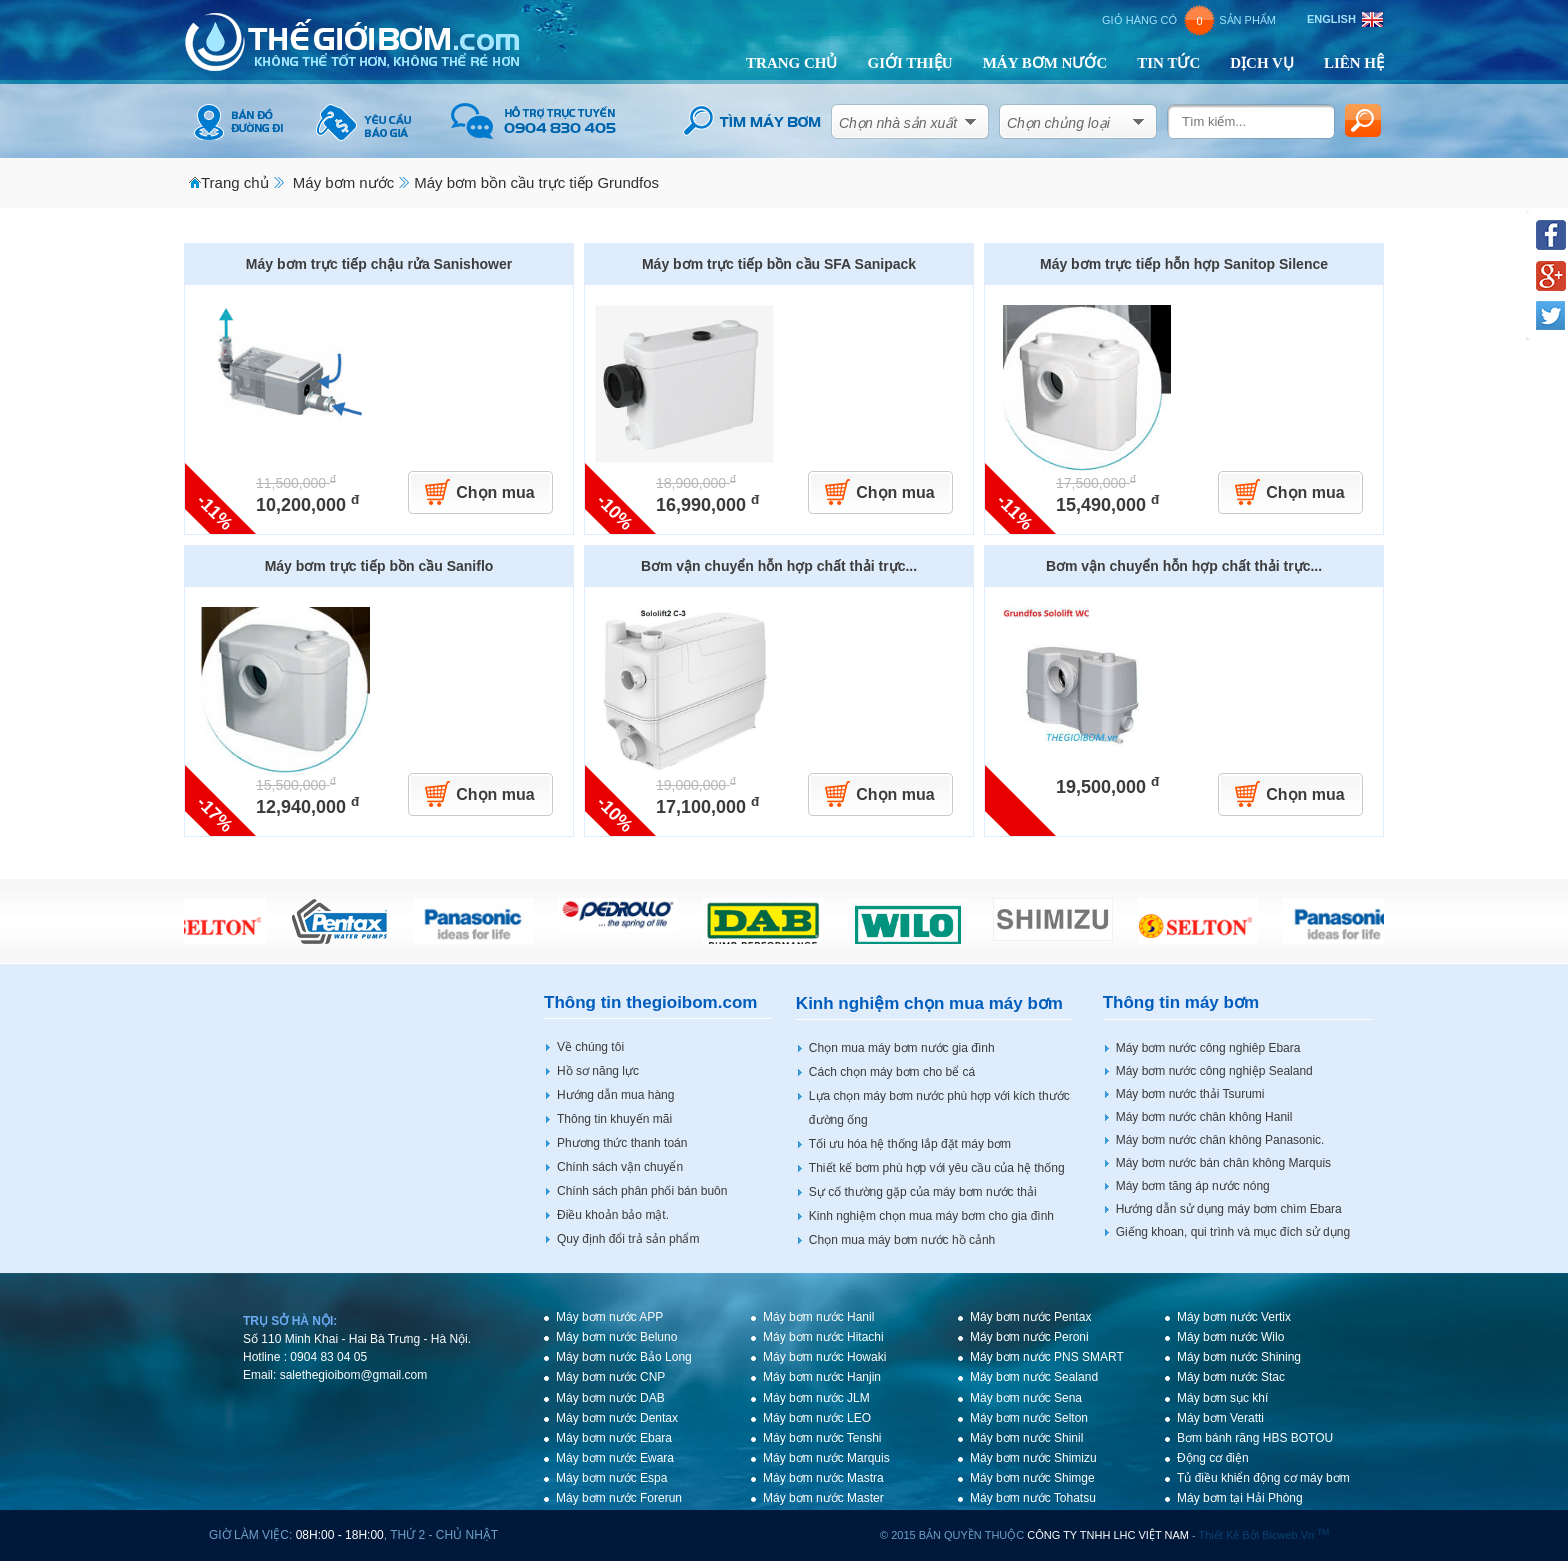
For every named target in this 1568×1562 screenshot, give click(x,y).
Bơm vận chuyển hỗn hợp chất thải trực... (779, 566)
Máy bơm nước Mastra (823, 1478)
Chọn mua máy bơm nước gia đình (902, 1048)
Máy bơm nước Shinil (1026, 1438)
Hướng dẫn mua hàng (615, 1095)
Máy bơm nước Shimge (1032, 1478)
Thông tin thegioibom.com (650, 1002)
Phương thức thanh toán (622, 1143)
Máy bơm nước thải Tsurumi (1190, 1094)
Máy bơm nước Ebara (614, 1438)
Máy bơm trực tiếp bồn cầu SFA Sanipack (779, 264)
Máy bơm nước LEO (817, 1418)
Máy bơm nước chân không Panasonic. (1220, 1140)
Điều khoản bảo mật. (613, 1215)
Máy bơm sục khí (1222, 1398)
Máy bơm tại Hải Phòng (1240, 1498)
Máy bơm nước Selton (1029, 1418)
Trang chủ (235, 182)
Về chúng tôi (590, 1047)
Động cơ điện (1213, 1458)
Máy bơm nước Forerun (619, 1498)
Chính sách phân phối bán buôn (642, 1191)
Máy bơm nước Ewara (615, 1458)
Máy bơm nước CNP (610, 1377)
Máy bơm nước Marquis (826, 1458)
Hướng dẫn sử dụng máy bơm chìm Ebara (1229, 1209)
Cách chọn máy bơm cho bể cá (892, 1072)
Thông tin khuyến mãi (614, 1119)
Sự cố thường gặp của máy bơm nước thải (923, 1192)
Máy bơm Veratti (1220, 1418)
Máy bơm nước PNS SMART (1047, 1357)
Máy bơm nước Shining (1239, 1357)
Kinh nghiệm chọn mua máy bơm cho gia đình (931, 1216)
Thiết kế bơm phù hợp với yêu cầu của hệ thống (937, 1168)
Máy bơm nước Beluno (616, 1337)
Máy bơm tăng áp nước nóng (1193, 1186)
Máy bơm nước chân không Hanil (1204, 1117)
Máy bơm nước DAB (610, 1398)
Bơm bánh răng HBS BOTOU (1255, 1438)
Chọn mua (495, 492)
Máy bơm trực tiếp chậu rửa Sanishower (379, 264)
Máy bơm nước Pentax (1030, 1317)
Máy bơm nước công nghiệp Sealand (1214, 1071)
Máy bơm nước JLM (816, 1398)
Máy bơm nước (343, 182)
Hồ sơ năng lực (598, 1071)
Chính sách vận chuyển (620, 1167)
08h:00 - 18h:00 (340, 1535)
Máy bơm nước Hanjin (822, 1377)
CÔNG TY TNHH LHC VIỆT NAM (1108, 1535)
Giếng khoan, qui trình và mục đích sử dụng (1233, 1232)
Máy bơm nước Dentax (617, 1418)
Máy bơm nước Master (823, 1498)
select (971, 117)
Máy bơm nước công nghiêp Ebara (1208, 1048)
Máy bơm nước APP (609, 1317)
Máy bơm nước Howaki (824, 1357)
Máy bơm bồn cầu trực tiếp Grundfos (536, 182)
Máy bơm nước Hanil (818, 1317)
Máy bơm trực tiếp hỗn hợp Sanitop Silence (1184, 264)
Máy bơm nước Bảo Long (624, 1357)
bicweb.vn (1295, 1535)
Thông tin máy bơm (1181, 1002)
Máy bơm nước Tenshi (822, 1438)
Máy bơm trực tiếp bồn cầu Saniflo (379, 566)
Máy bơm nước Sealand (1034, 1377)
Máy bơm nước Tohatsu (1033, 1498)
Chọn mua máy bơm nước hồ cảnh (902, 1240)
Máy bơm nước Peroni (1029, 1337)
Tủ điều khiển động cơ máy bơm (1263, 1478)
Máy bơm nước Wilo (1230, 1337)
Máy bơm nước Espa (611, 1478)
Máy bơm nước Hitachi (823, 1337)
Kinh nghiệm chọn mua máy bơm (929, 1003)
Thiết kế (1219, 1535)
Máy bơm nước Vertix (1234, 1317)
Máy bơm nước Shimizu (1033, 1458)
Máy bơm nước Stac (1231, 1377)
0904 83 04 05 (328, 1357)
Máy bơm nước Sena (1026, 1398)
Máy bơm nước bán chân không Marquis (1223, 1163)
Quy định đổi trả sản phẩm (628, 1239)
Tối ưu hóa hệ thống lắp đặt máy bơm (910, 1144)
